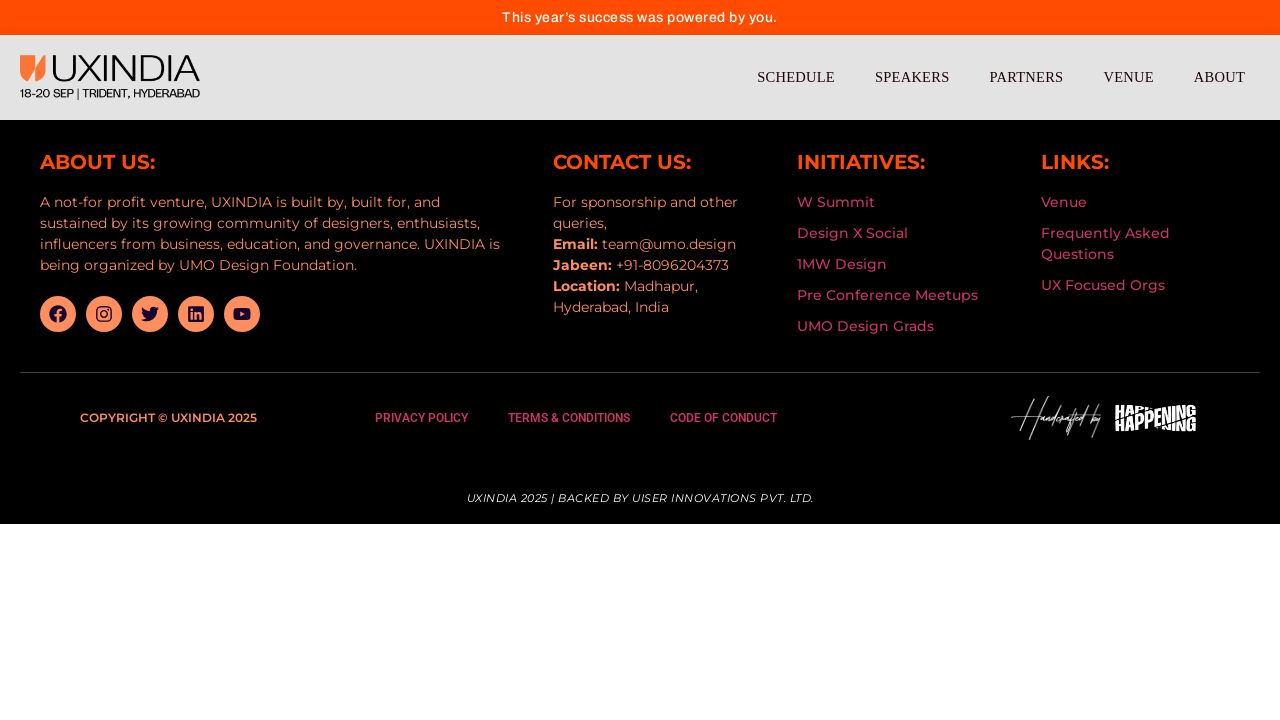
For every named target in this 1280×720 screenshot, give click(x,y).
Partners (1026, 77)
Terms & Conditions (569, 418)
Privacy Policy (421, 418)
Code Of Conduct (723, 418)
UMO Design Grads (865, 326)
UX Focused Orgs (1103, 285)
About (1219, 77)
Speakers (912, 77)
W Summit (836, 202)
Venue (1128, 77)
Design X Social (852, 233)
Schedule (796, 77)
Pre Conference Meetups (887, 295)
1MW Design (842, 264)
